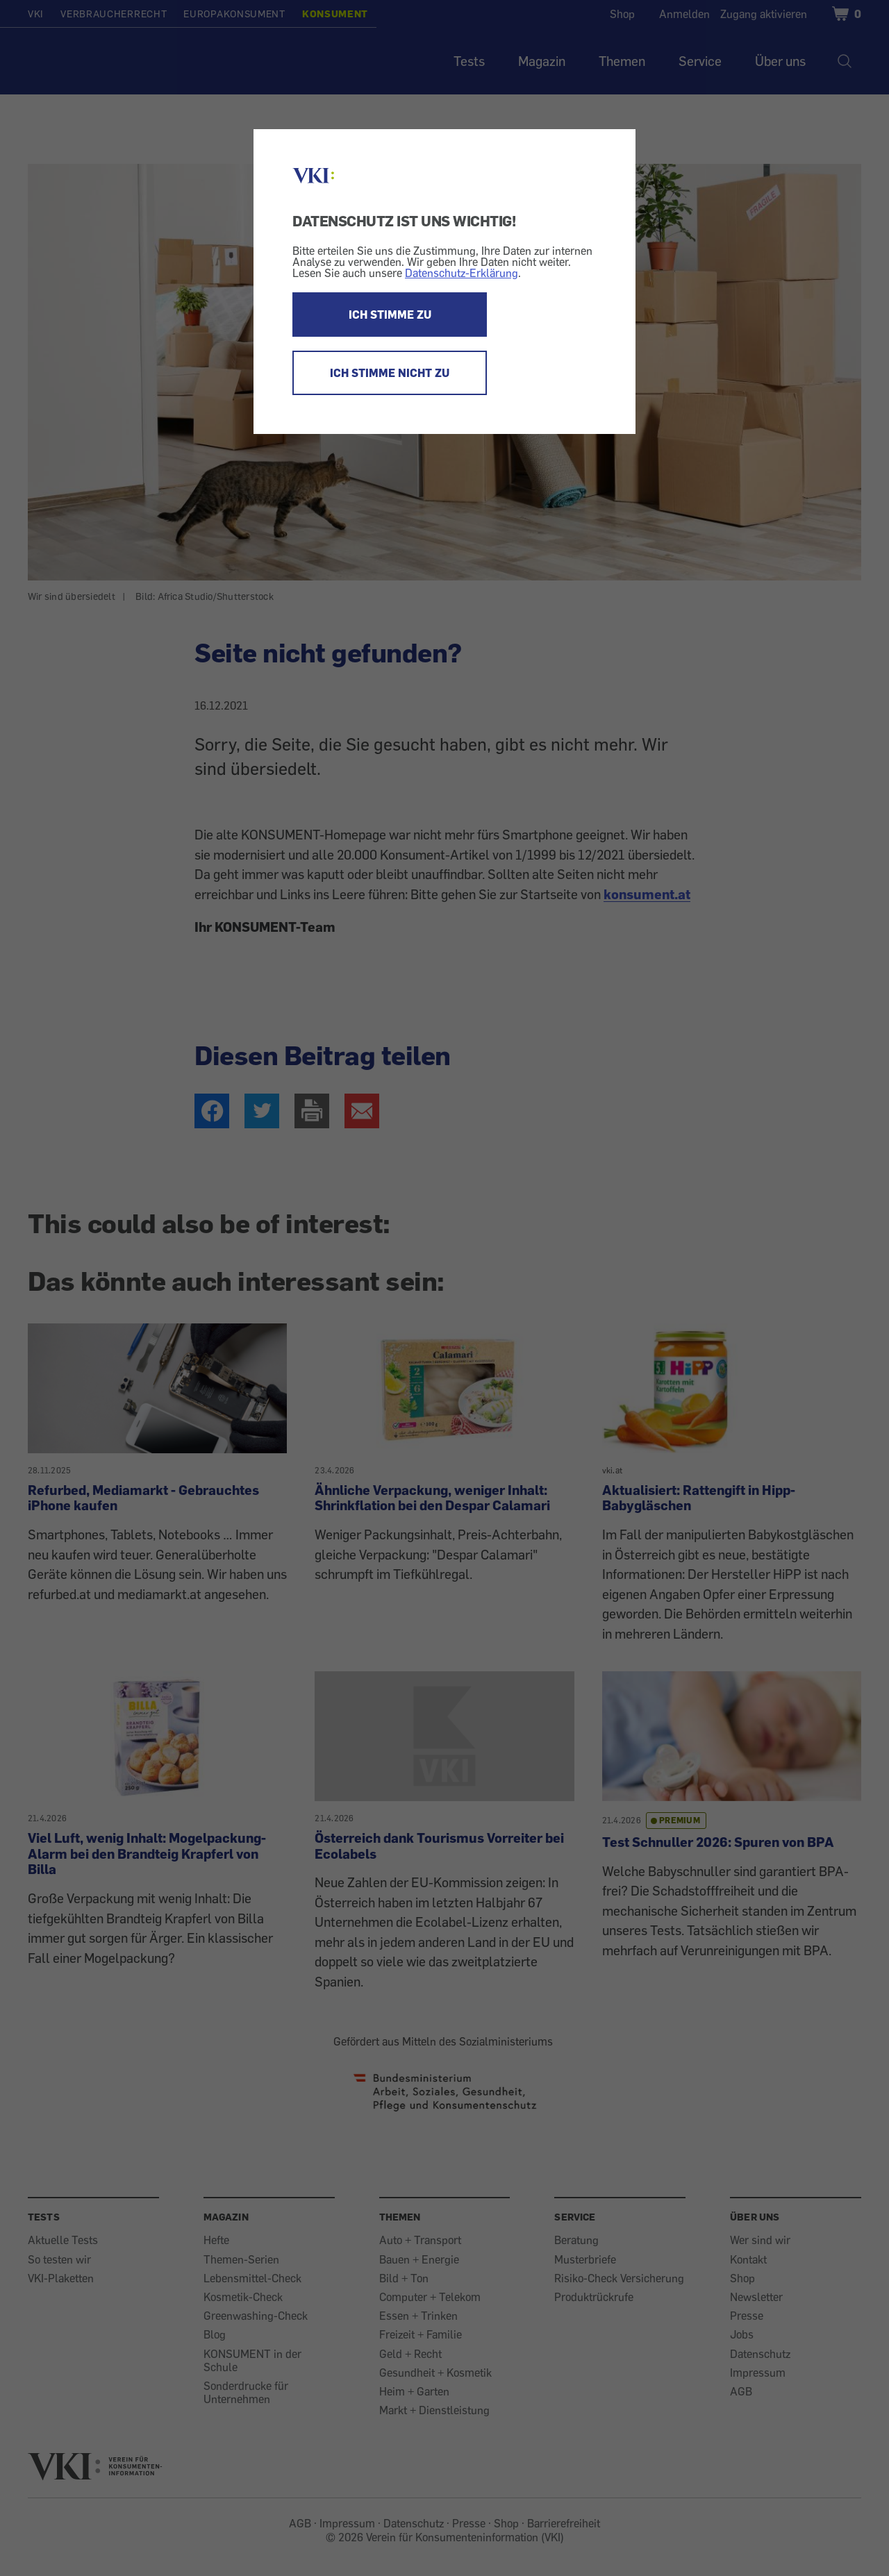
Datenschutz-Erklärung (461, 273)
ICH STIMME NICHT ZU (389, 373)
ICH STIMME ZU (390, 314)
